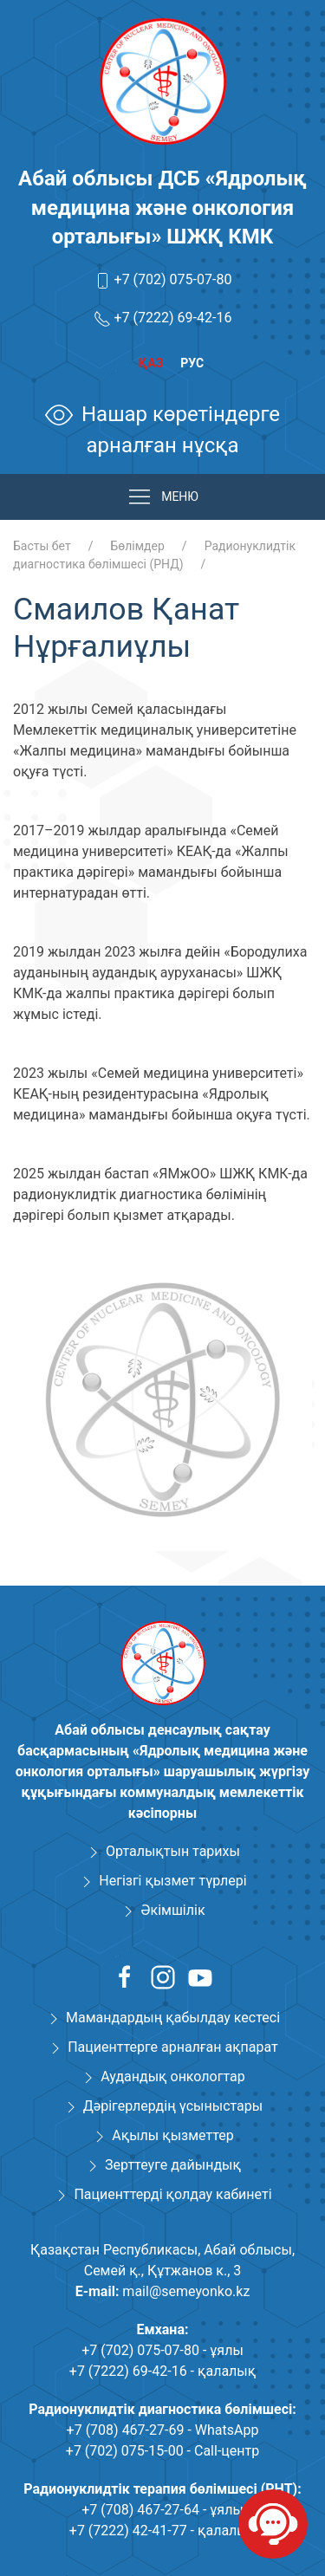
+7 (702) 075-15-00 (125, 2451)
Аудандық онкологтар (172, 2076)
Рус (192, 363)
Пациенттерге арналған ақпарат (173, 2047)
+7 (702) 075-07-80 (173, 279)
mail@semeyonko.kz (186, 2291)
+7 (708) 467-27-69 (126, 2430)
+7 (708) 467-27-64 (140, 2509)
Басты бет (42, 546)
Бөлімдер (137, 546)
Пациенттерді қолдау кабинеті (172, 2194)
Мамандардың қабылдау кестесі (173, 2017)
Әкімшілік (172, 1910)
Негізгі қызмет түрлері (172, 1880)
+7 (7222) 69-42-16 (173, 317)
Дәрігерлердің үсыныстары (173, 2106)
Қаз (151, 363)
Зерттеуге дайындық (173, 2165)
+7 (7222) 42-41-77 (128, 2530)
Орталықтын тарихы (173, 1851)
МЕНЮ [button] (162, 497)
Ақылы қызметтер (172, 2135)
